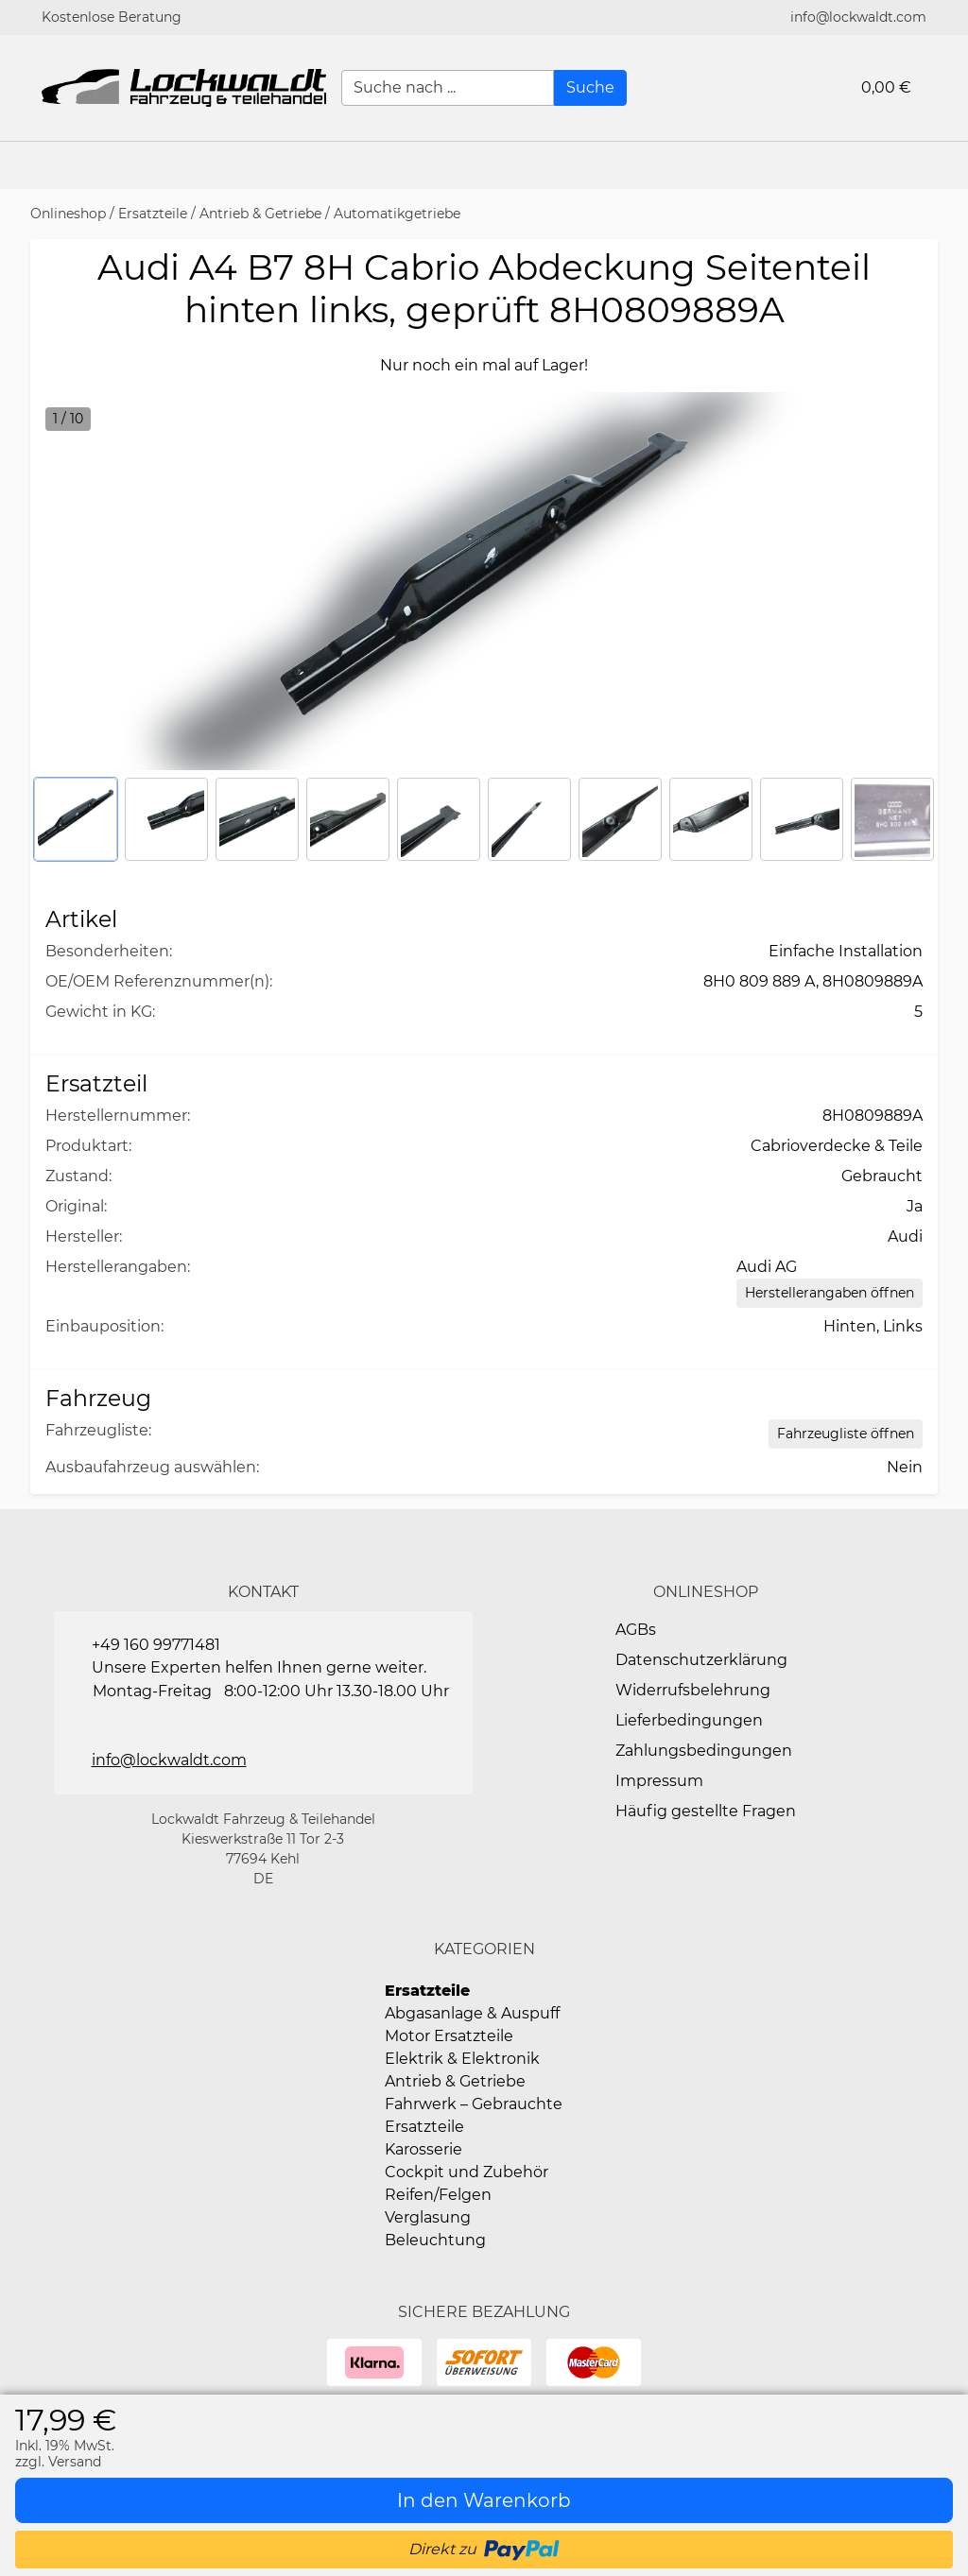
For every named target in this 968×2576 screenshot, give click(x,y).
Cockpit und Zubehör (466, 2172)
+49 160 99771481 (156, 1645)
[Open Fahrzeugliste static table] (846, 1434)
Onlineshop (68, 213)
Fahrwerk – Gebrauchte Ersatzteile (473, 2115)
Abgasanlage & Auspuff (472, 2013)
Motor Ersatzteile (449, 2036)
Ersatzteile (152, 213)
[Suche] (590, 88)
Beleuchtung (435, 2240)
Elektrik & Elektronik (462, 2059)
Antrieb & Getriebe (260, 213)
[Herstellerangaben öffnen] (829, 1293)
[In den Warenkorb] (484, 2500)
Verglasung (428, 2217)
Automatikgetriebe (397, 213)
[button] (944, 165)
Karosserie (423, 2149)
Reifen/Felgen (438, 2195)
